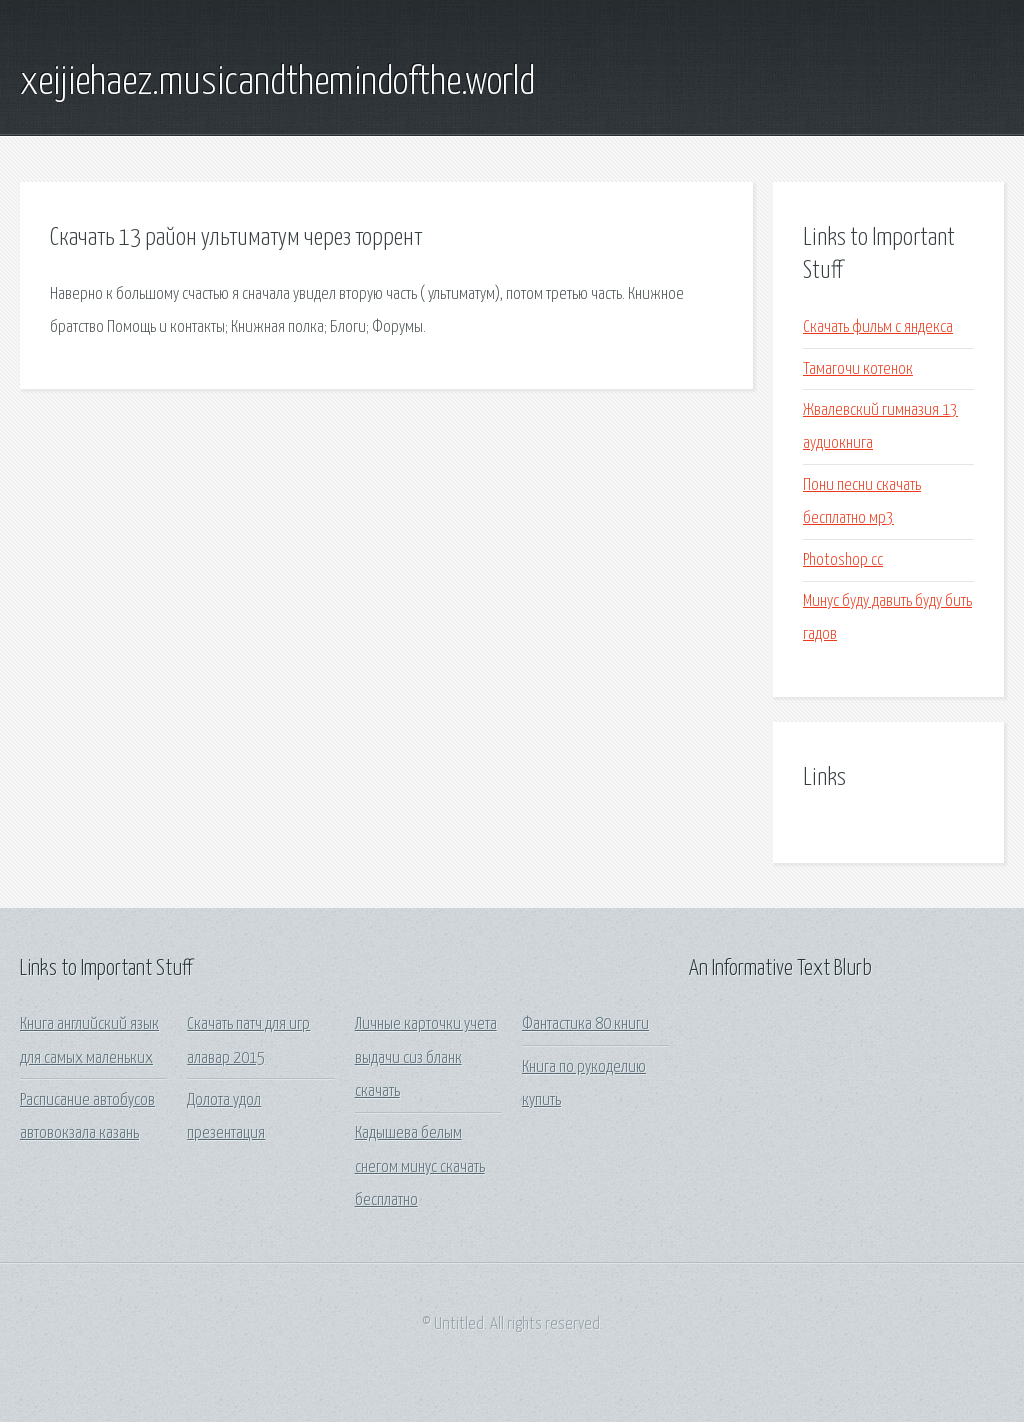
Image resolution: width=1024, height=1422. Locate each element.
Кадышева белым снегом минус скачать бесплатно (420, 1167)
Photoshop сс (843, 560)
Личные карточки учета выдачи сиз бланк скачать (426, 1058)
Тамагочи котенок (858, 369)
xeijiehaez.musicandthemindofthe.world (277, 83)
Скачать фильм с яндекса (878, 327)
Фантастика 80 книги (585, 1024)
